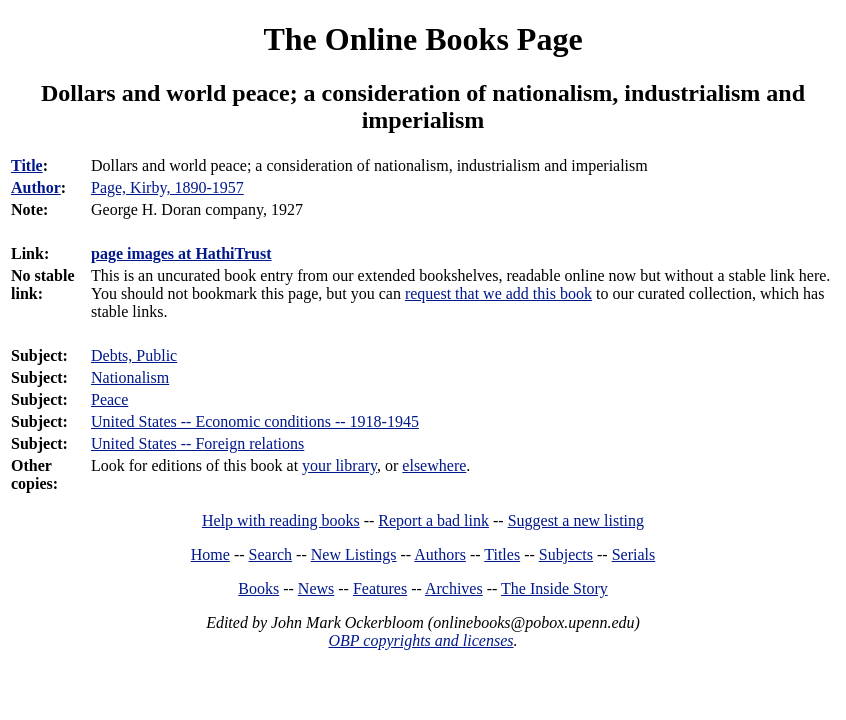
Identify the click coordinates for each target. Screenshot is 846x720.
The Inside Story (554, 588)
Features (380, 588)
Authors (440, 554)
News (316, 588)
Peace (109, 399)
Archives (454, 588)
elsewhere (434, 465)
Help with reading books (281, 520)
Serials (634, 554)
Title (27, 165)
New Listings (354, 554)
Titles (502, 554)
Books (258, 588)
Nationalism (130, 377)
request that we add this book (498, 293)
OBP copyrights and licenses (420, 640)
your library (339, 465)
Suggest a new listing (576, 520)
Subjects (566, 554)
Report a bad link (433, 520)
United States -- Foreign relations (197, 443)
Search (271, 554)
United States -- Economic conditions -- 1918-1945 (255, 421)
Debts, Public (134, 355)
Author (36, 187)
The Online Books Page (422, 39)
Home (210, 554)
